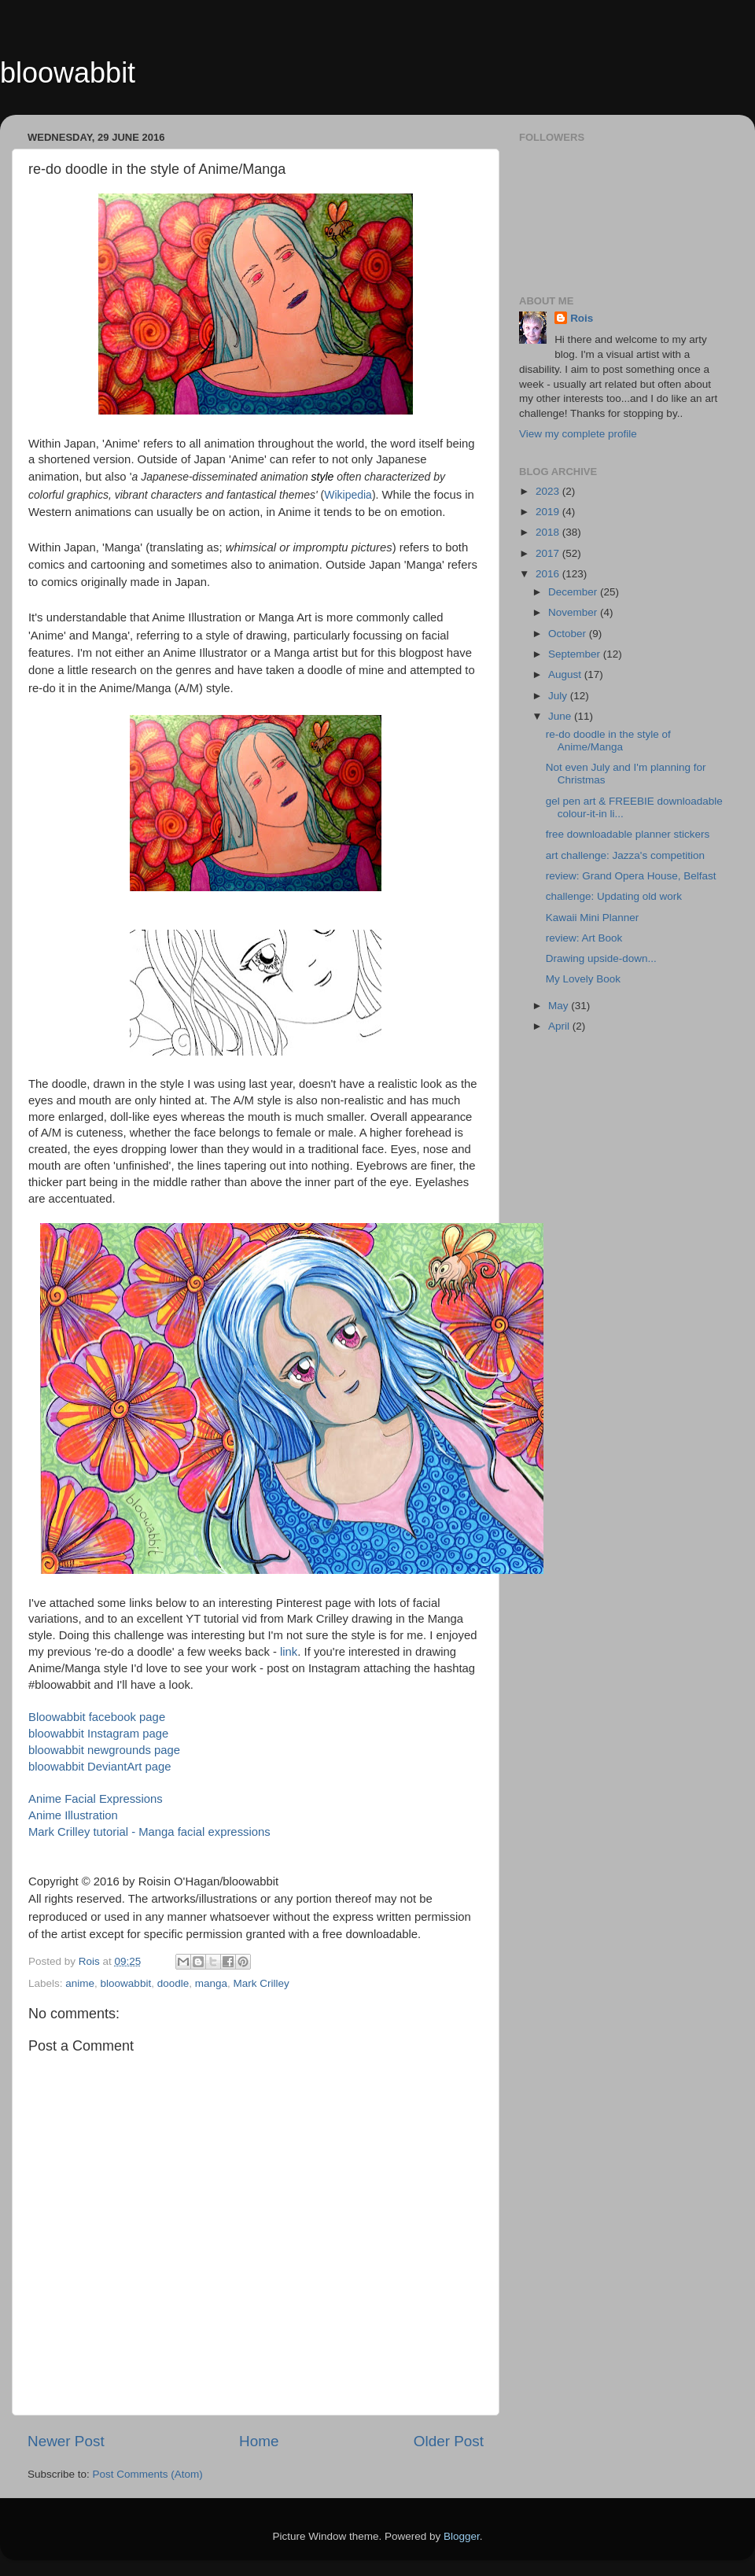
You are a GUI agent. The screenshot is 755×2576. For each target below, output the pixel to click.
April (560, 1026)
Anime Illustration (73, 1815)
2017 (549, 553)
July (559, 696)
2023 (549, 491)
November (574, 612)
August (566, 674)
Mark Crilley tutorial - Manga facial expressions (149, 1832)
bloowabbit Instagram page (98, 1733)
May (559, 1006)
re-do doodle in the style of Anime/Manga (608, 740)
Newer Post (66, 2441)
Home (258, 2441)
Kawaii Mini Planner (592, 917)
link (288, 1651)
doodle (173, 1983)
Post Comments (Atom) (148, 2474)
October (568, 633)
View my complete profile (578, 434)
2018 (549, 532)
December (574, 592)
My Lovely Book (583, 979)
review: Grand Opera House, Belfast (631, 876)
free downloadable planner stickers (628, 834)
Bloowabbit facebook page (96, 1717)
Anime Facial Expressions (95, 1799)
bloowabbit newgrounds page (104, 1750)
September (575, 654)
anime (79, 1983)
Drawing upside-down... (601, 958)
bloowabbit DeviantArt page (99, 1766)
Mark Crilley (261, 1983)
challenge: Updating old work (614, 896)
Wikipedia (348, 494)
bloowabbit (67, 73)
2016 (549, 574)
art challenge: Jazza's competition (625, 855)
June (561, 716)
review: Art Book (584, 938)
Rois (581, 318)
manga (211, 1983)
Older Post (449, 2441)
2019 (549, 512)
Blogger (462, 2536)
